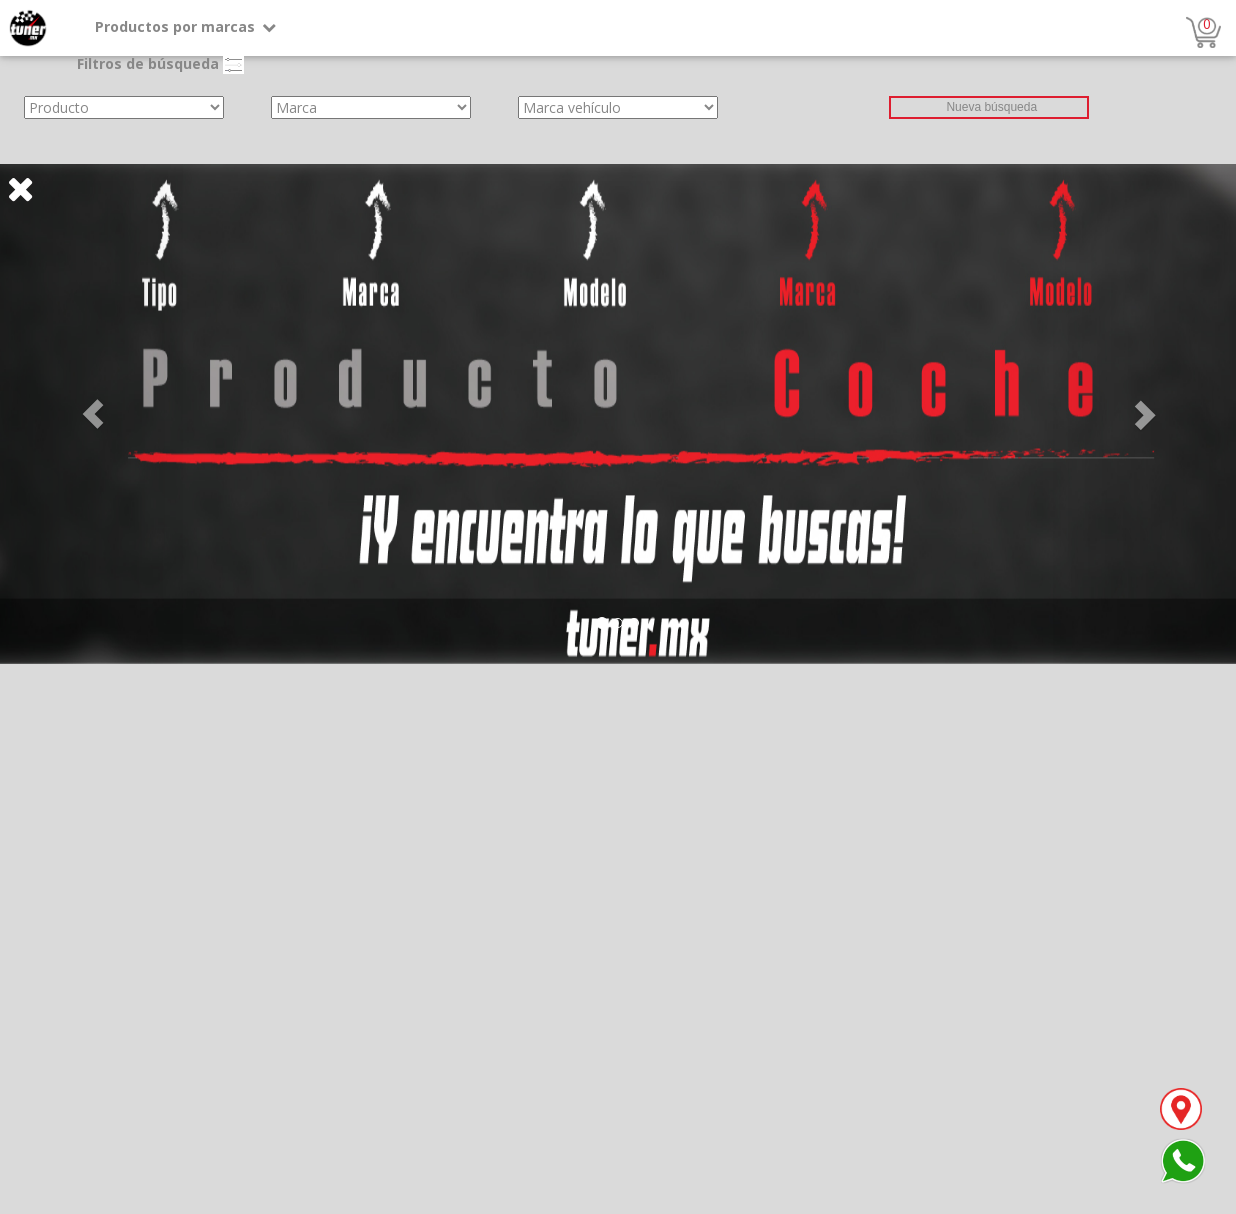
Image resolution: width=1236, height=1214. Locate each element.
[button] (92, 414)
